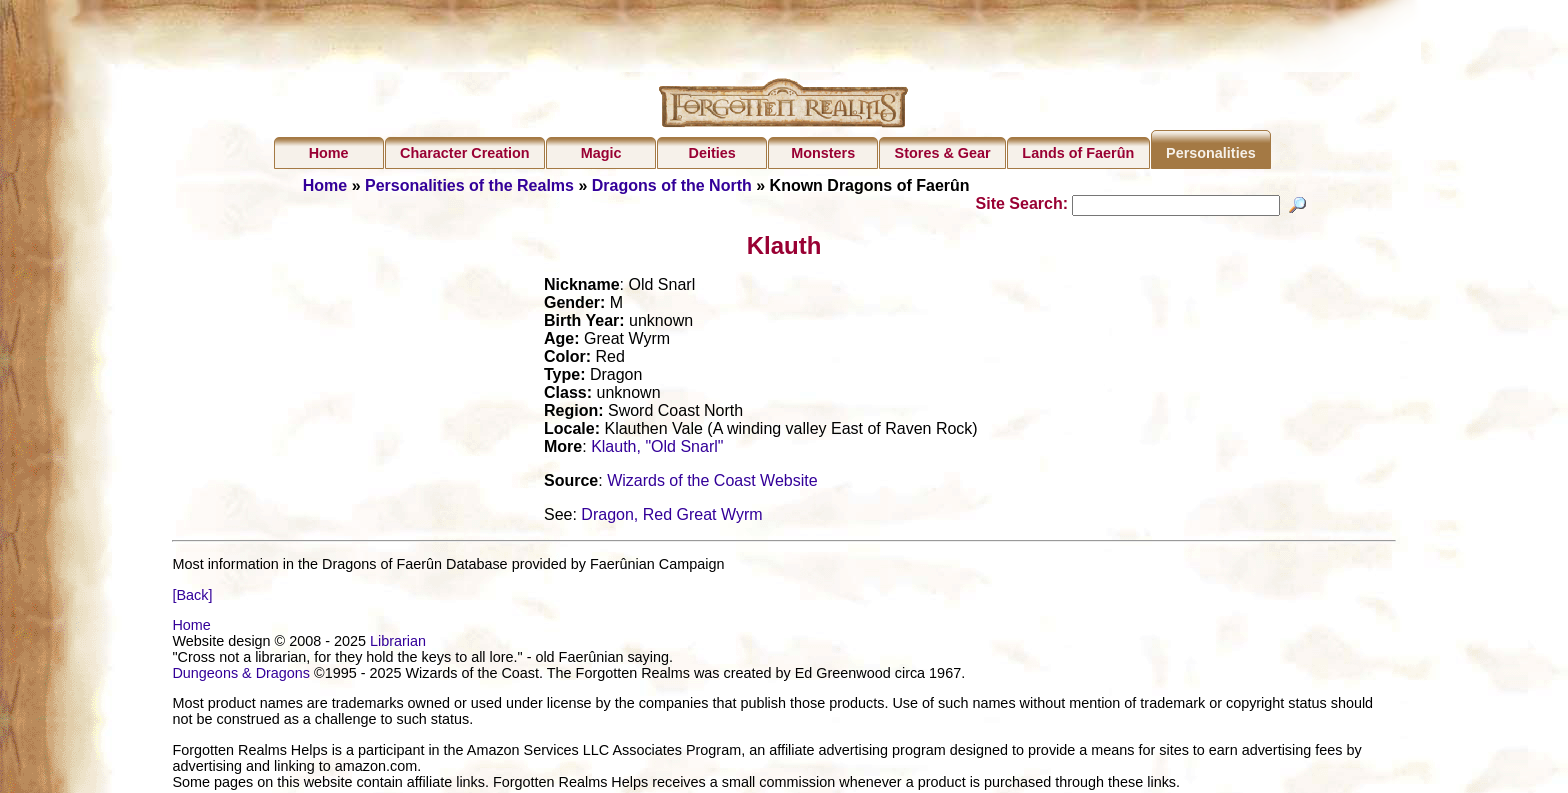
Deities (712, 153)
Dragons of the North (672, 185)
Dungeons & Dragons (241, 676)
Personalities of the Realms (469, 185)
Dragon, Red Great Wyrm (671, 517)
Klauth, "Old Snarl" (657, 449)
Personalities (1211, 153)
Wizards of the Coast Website (712, 483)
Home (329, 153)
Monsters (823, 153)
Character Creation (465, 153)
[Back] (192, 597)
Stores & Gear (943, 153)
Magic (601, 153)
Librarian (398, 644)
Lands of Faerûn (1078, 153)
